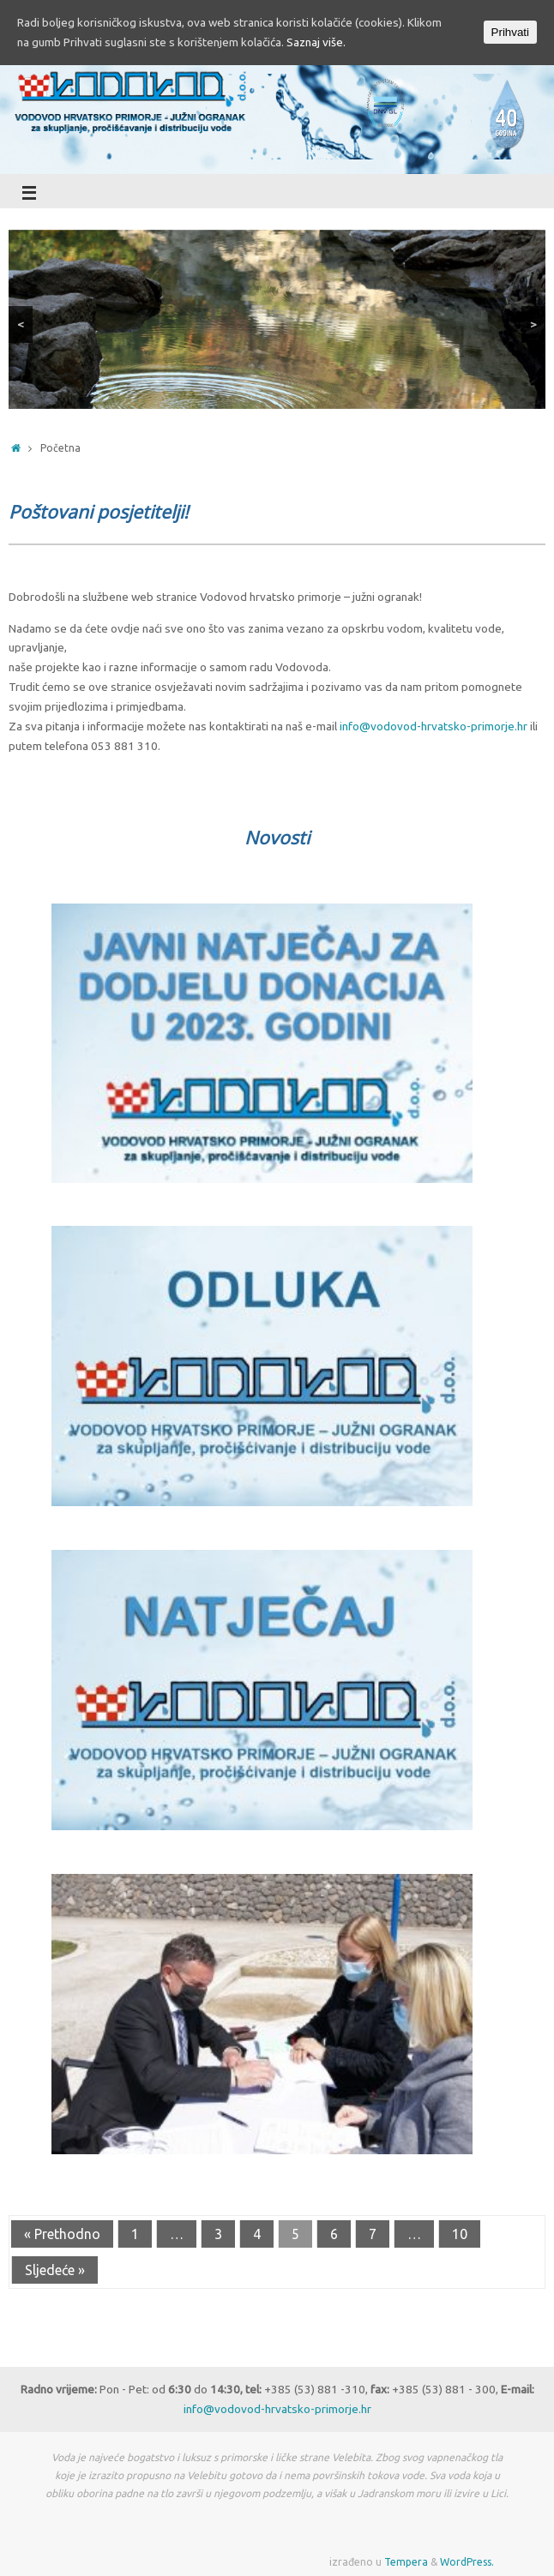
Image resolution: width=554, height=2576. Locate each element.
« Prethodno (62, 2234)
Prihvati (510, 32)
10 (459, 2234)
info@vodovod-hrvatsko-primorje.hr (433, 726)
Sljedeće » (55, 2270)
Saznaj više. (316, 42)
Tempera (406, 2561)
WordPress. (467, 2561)
